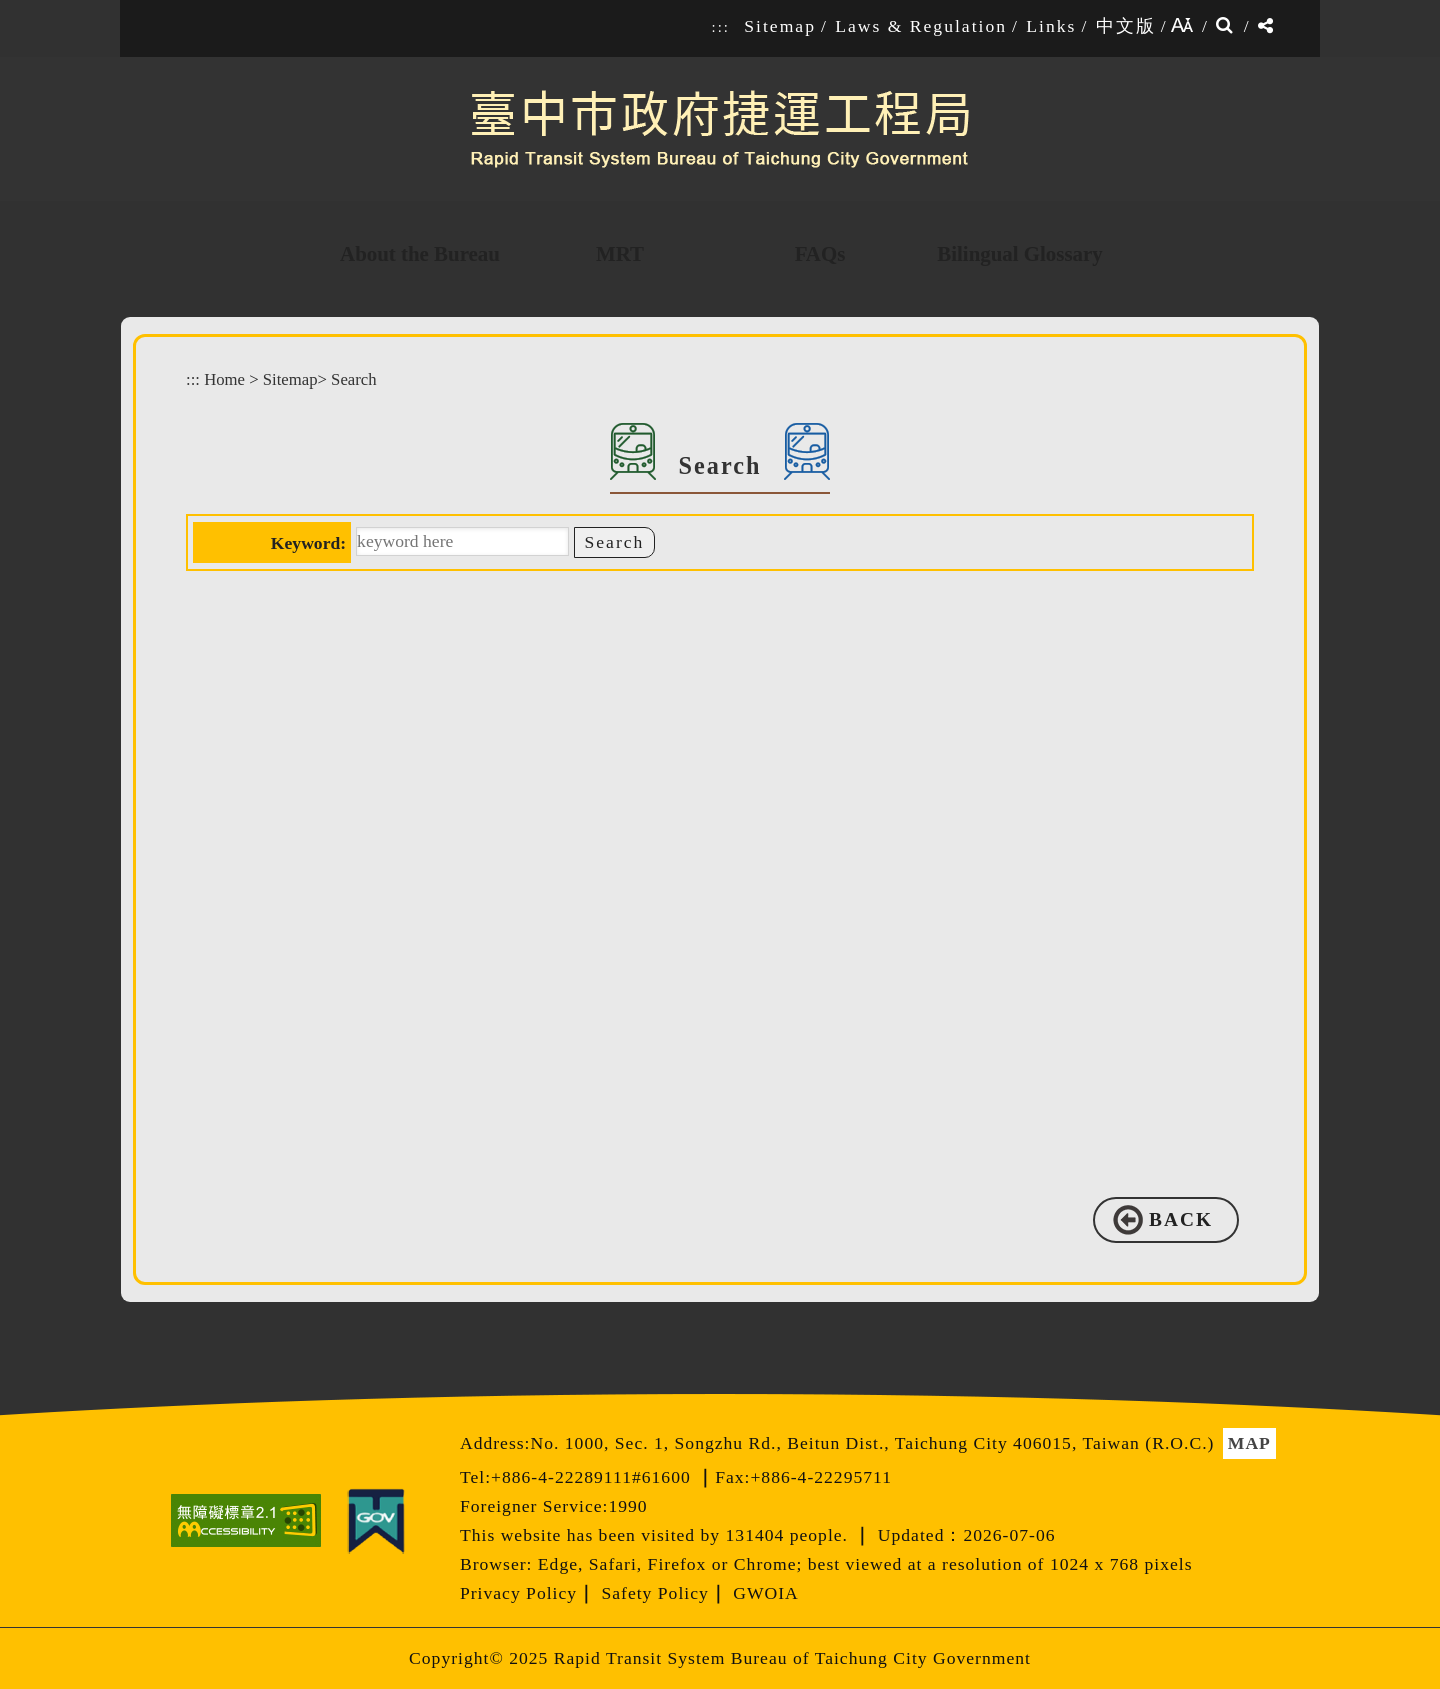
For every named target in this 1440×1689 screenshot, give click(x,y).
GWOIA (766, 1593)
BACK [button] (1181, 1219)
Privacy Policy (518, 1593)
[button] (734, 1373)
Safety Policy (654, 1593)
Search (353, 379)
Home (224, 379)
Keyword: (308, 543)
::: (721, 27)
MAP (1249, 1443)
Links (1051, 26)
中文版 (1126, 26)
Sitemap (780, 26)
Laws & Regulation (921, 26)
